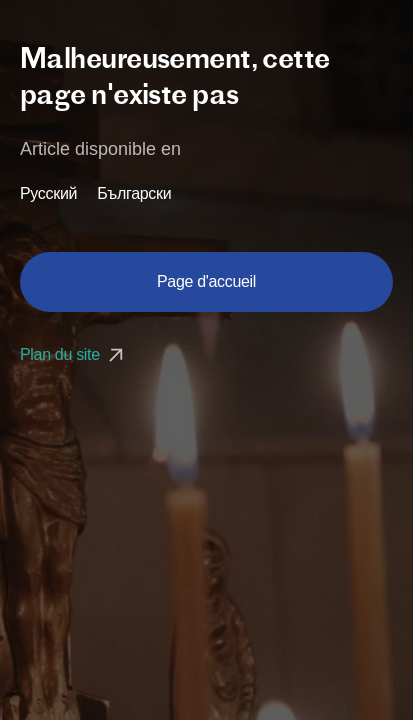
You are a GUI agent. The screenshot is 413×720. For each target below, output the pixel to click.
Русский (48, 194)
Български (134, 194)
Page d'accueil (206, 281)
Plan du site (74, 354)
